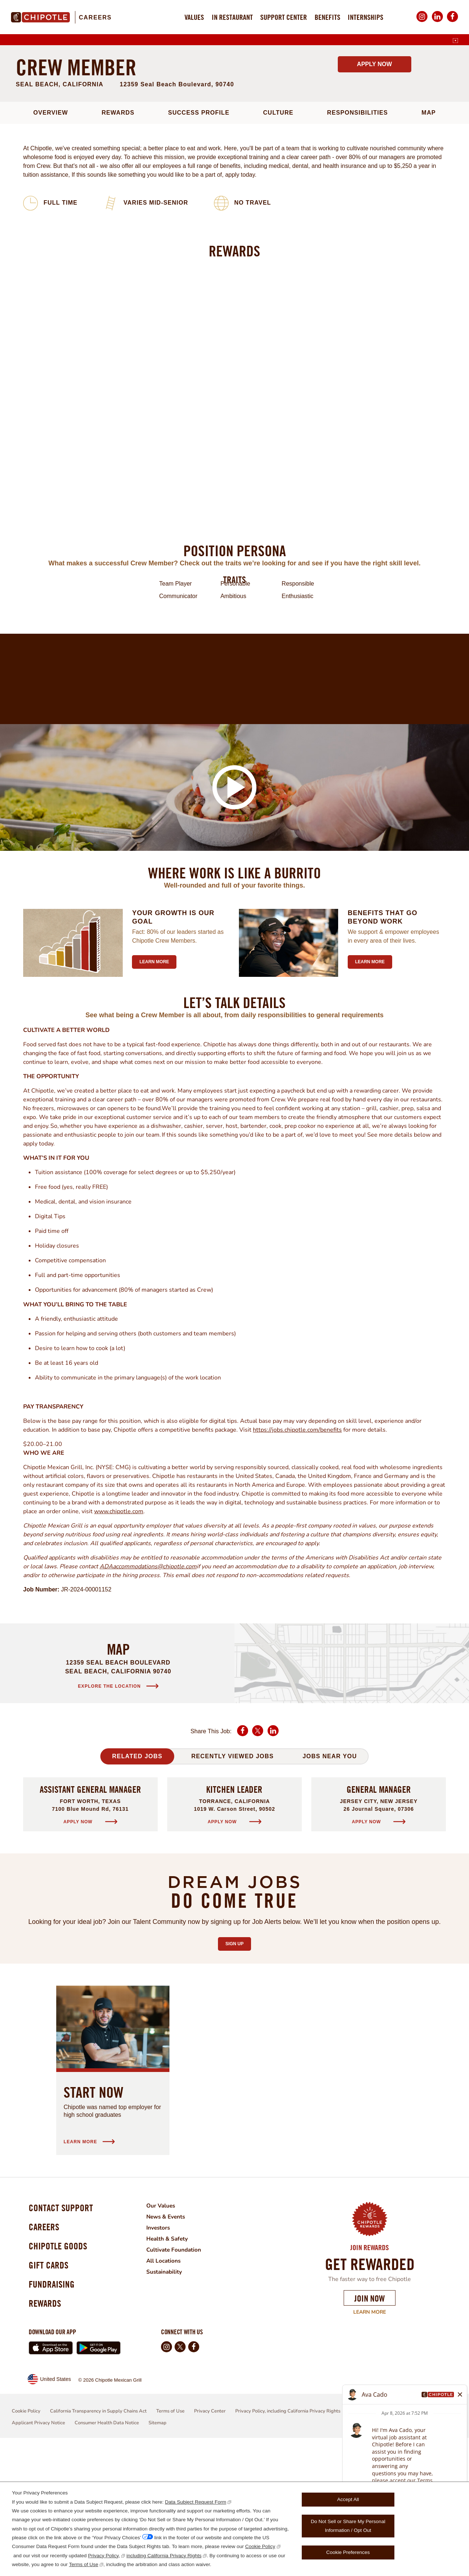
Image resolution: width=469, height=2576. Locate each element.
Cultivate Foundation (179, 2377)
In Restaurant (232, 17)
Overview (50, 240)
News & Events (172, 2344)
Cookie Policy (260, 2546)
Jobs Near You (329, 1883)
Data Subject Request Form (195, 2502)
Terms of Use (84, 2564)
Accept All (348, 2499)
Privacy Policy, (104, 2555)
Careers (95, 17)
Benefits (327, 17)
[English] (455, 40)
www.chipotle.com (118, 1638)
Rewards (117, 240)
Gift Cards (50, 2398)
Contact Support (63, 2335)
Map (429, 240)
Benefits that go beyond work (383, 1044)
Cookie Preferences (348, 2552)
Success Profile (198, 240)
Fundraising (54, 2419)
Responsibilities (357, 240)
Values (194, 17)
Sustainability (169, 2399)
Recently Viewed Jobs (232, 1883)
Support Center (283, 17)
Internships (365, 17)
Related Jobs (137, 1883)
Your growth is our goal (173, 1044)
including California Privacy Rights (163, 2555)
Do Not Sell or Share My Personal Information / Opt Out (348, 2526)
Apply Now (374, 191)
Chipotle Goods (60, 2377)
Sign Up (238, 2068)
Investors (163, 2355)
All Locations (169, 2388)
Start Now (93, 2219)
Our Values (166, 2333)
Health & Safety (172, 2366)
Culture (278, 240)
